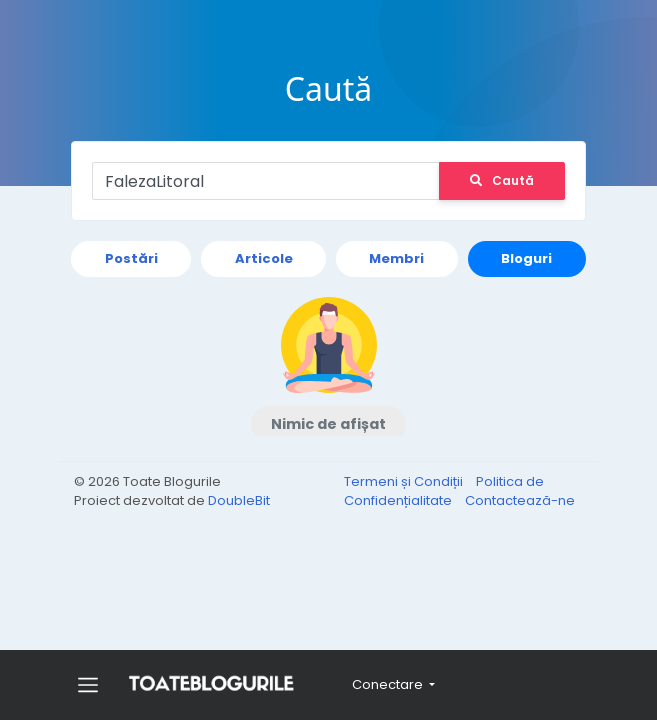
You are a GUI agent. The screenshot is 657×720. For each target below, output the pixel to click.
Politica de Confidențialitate (444, 491)
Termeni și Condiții (405, 481)
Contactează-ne (520, 500)
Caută (500, 180)
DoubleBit (239, 500)
